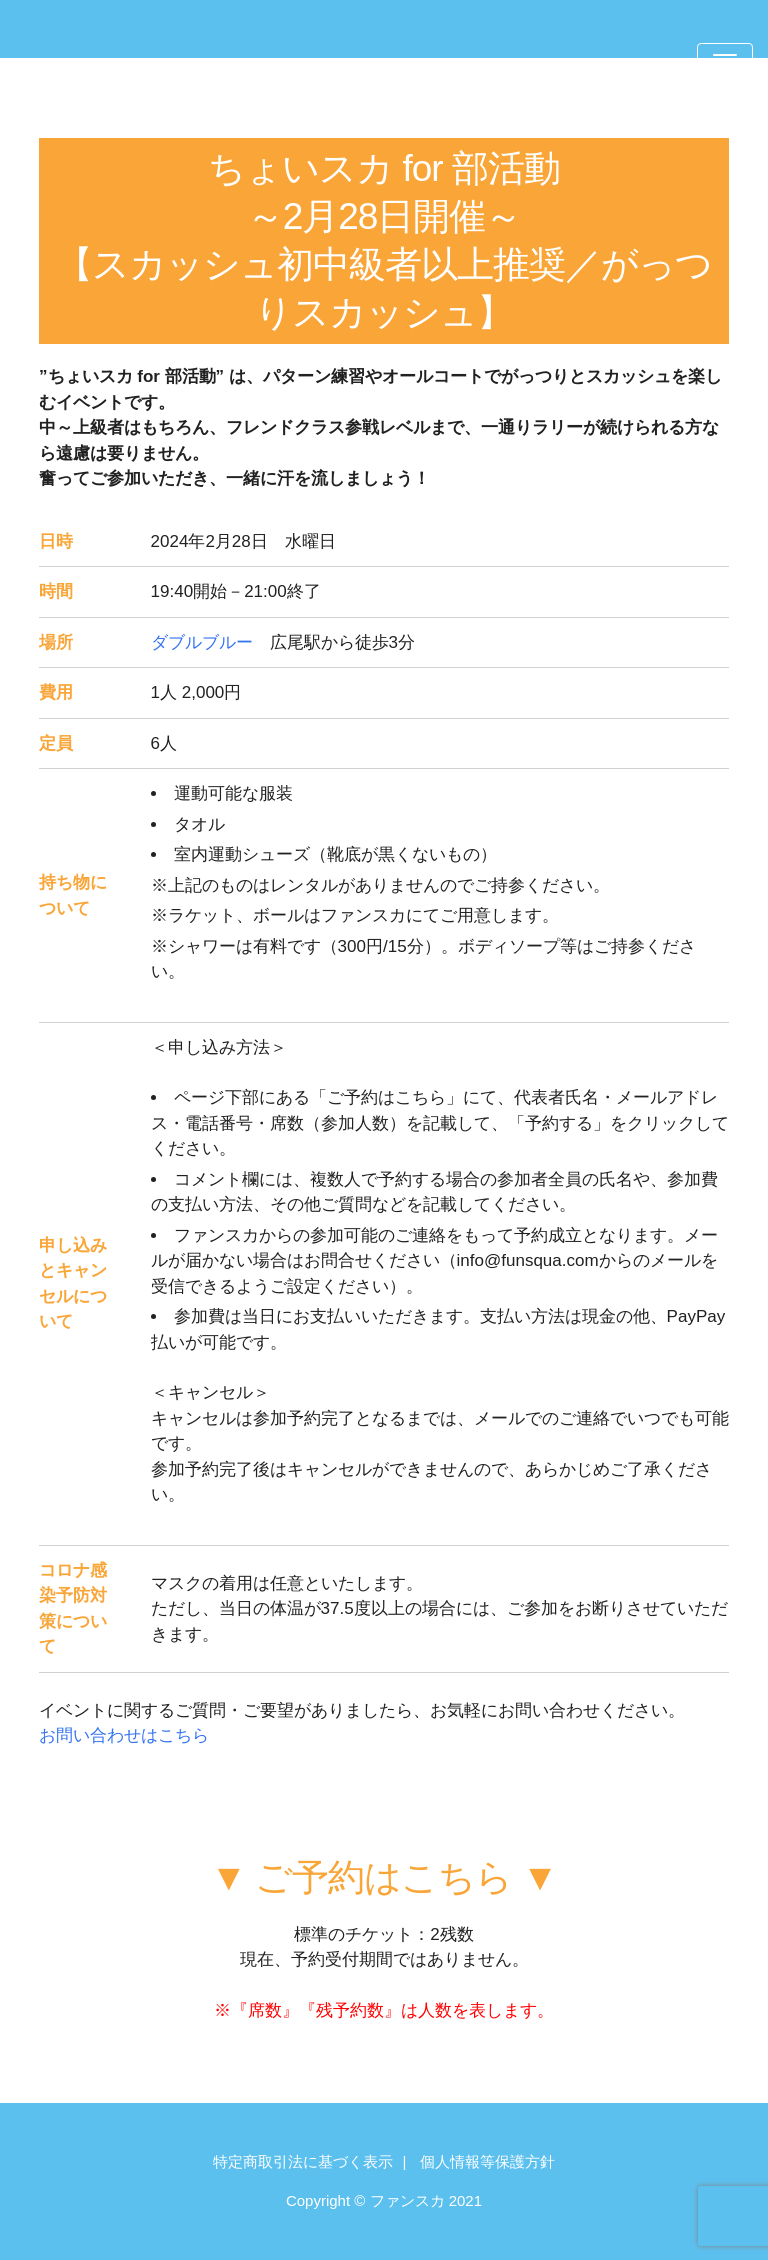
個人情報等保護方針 (487, 2161)
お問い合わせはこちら (124, 1735)
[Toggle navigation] (725, 63)
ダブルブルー (202, 642)
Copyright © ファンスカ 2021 (384, 2200)
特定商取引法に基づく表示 (303, 2161)
